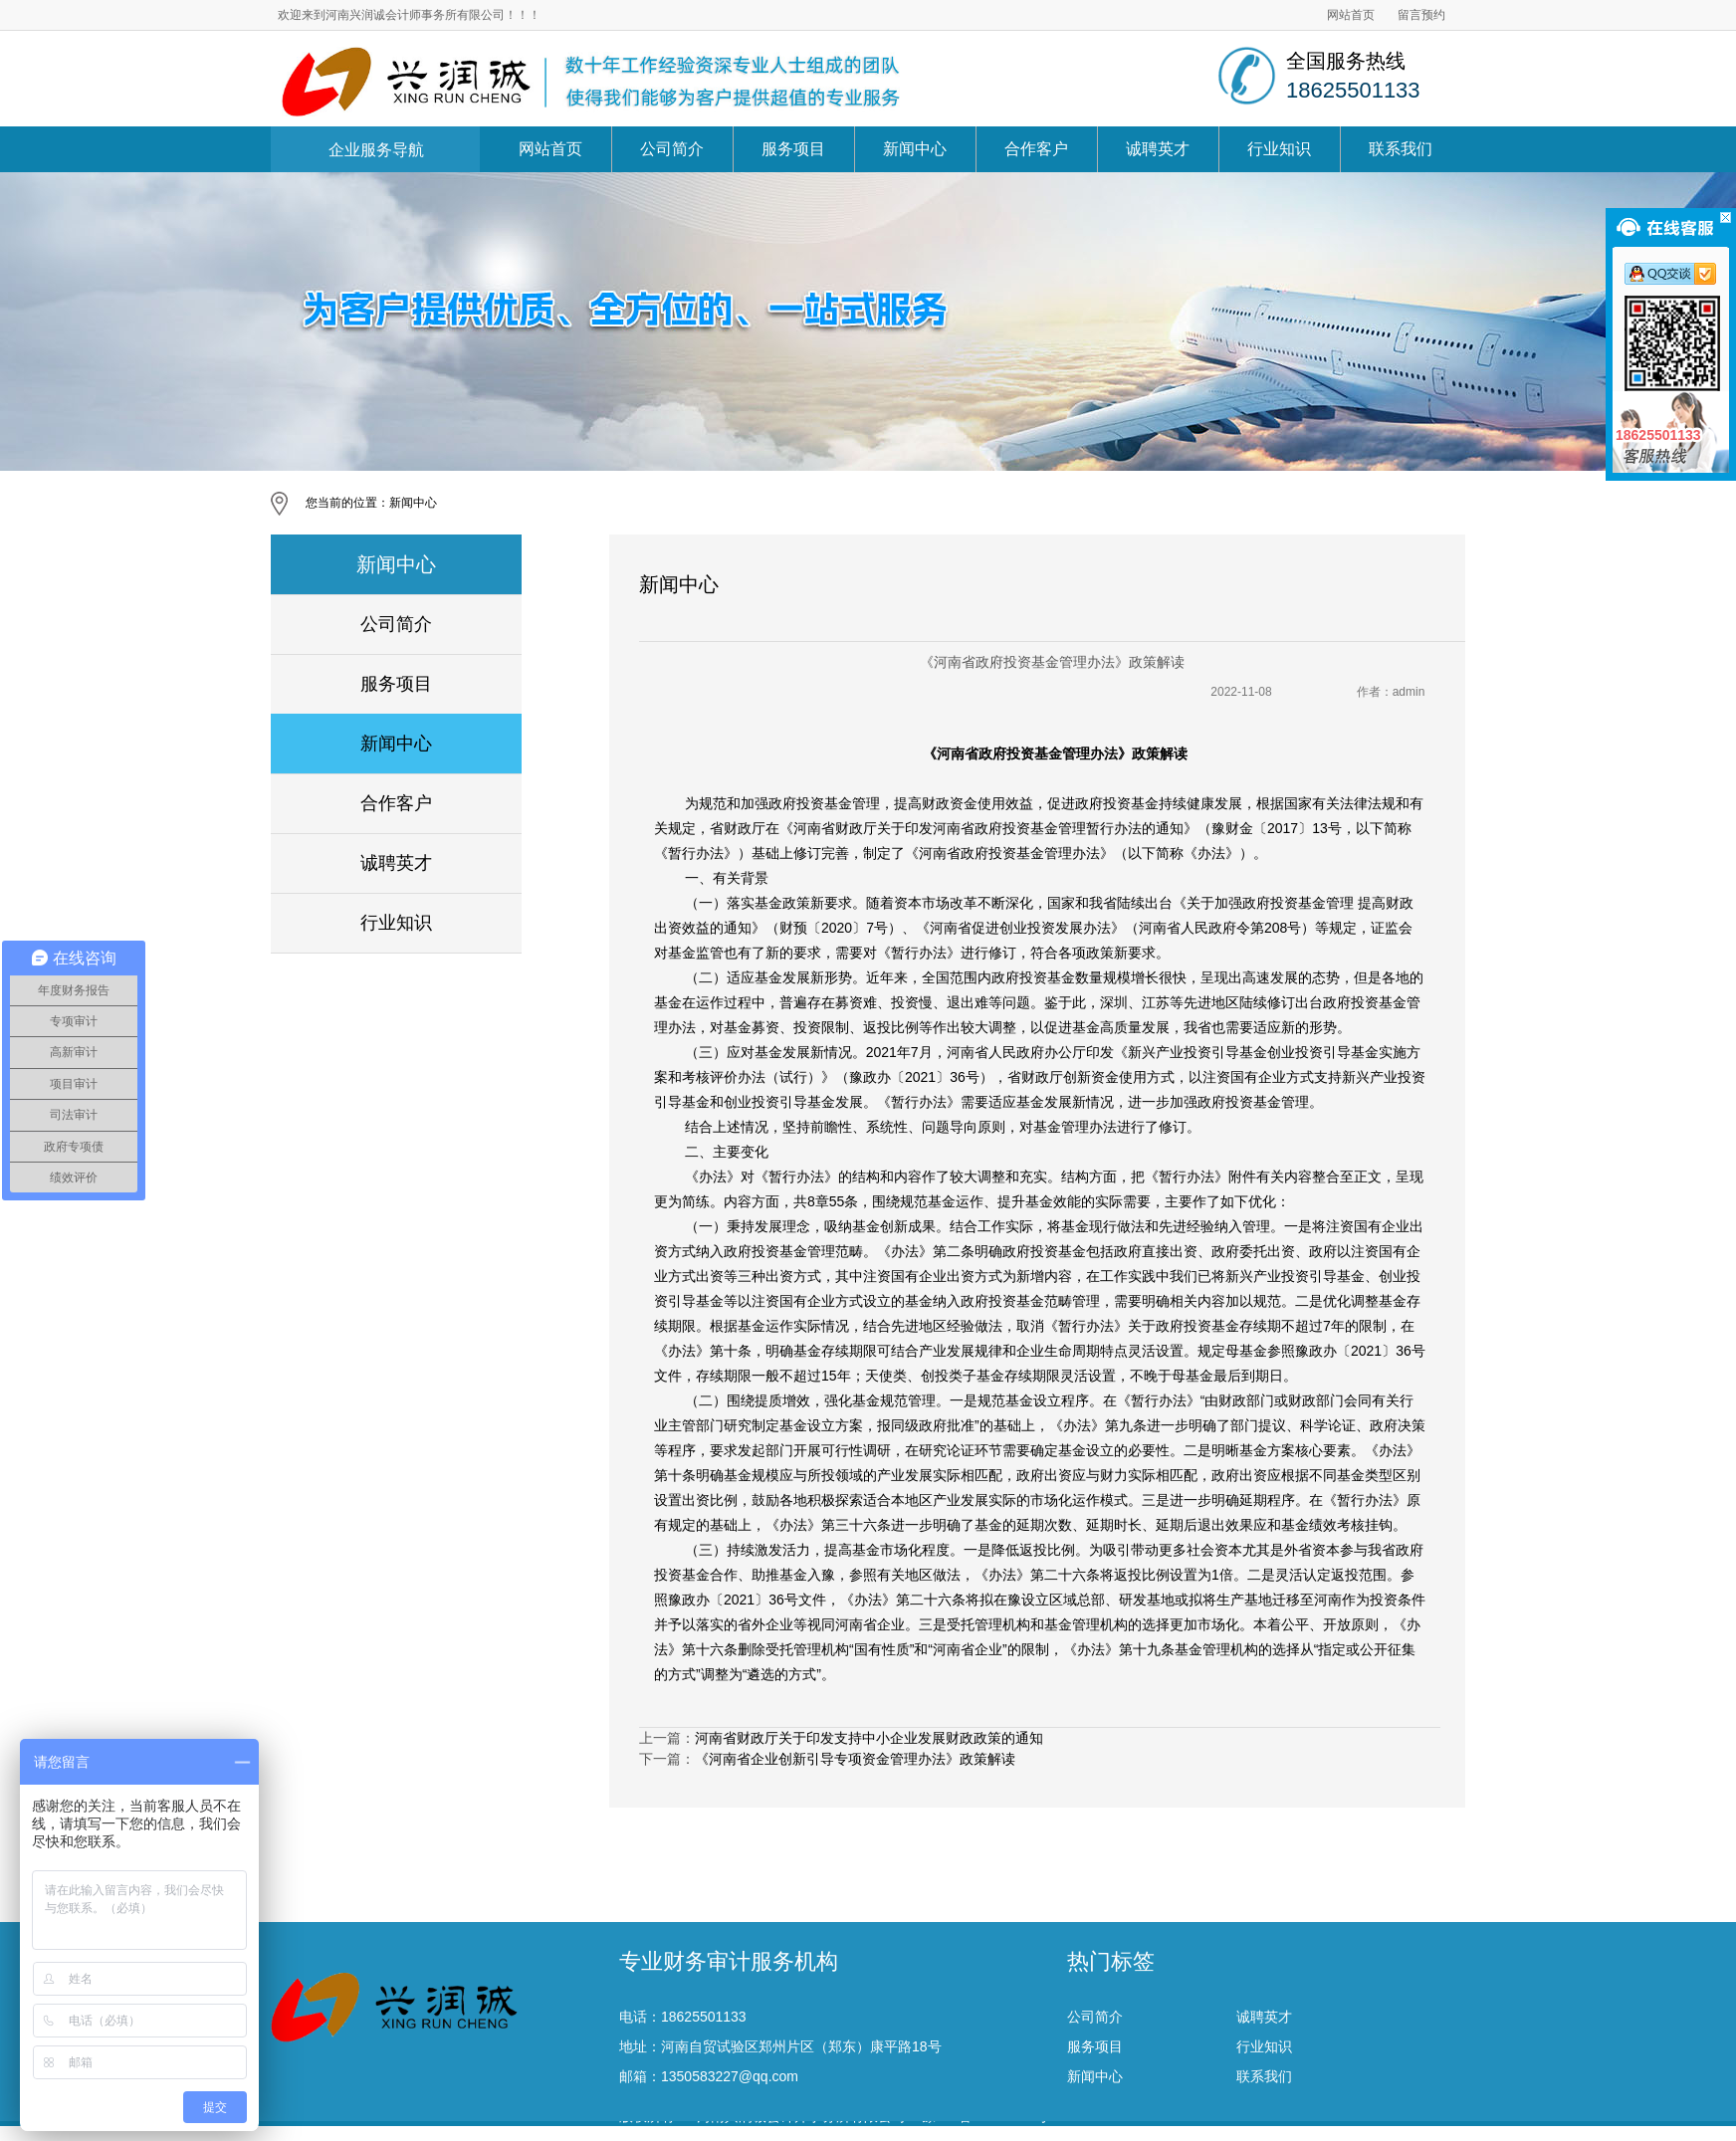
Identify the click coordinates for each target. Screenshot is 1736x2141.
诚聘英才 (1158, 148)
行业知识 (1279, 148)
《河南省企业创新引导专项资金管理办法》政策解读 (855, 1759)
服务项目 (793, 148)
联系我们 (1400, 148)
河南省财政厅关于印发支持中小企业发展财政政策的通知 (869, 1738)
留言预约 (1421, 15)
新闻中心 (915, 148)
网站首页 (1351, 15)
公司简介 (672, 148)
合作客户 (1036, 148)
